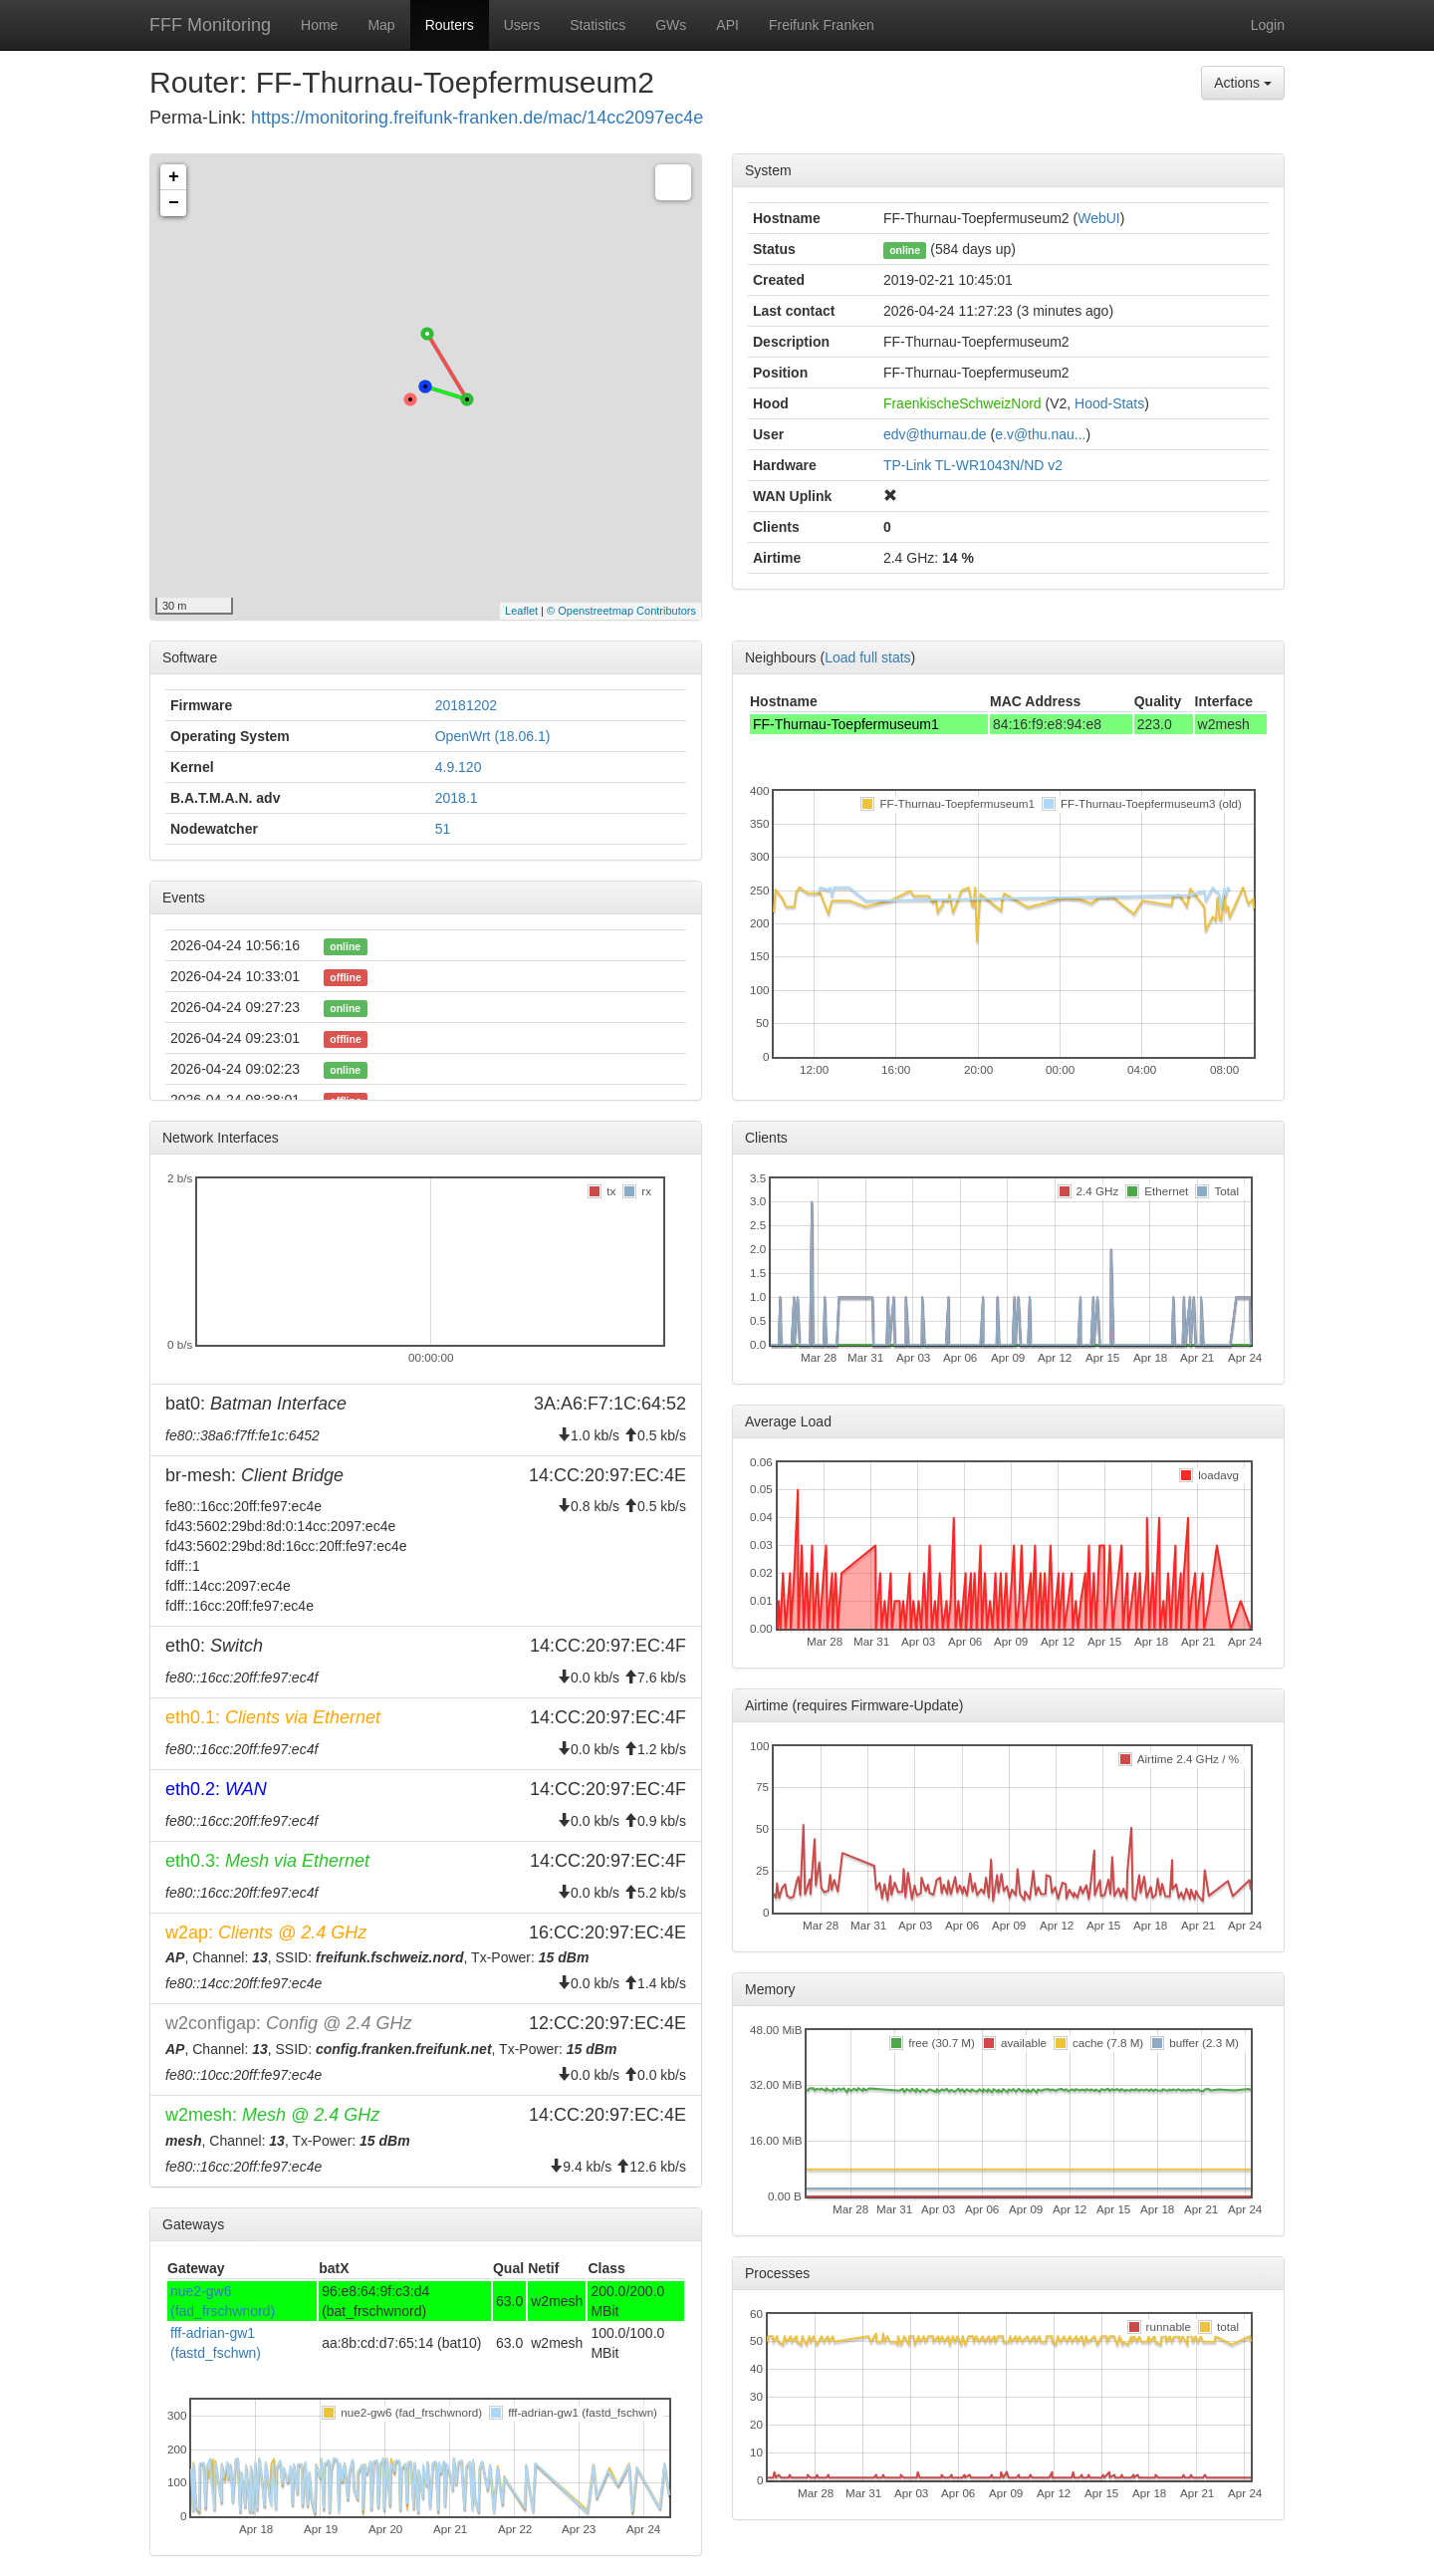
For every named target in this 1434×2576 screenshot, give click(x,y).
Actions (1243, 83)
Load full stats (867, 657)
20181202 (466, 705)
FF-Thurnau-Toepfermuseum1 (846, 724)
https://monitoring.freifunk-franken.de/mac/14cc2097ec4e (477, 118)
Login (1268, 25)
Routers (449, 25)
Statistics (597, 25)
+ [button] (173, 177)
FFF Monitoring (210, 25)
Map (380, 25)
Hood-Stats (1109, 403)
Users (522, 25)
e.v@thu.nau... (1040, 434)
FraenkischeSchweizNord (962, 403)
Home (319, 25)
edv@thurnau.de (935, 434)
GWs (670, 25)
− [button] (173, 203)
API (727, 25)
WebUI (1098, 218)
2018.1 (456, 798)
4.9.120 (458, 767)
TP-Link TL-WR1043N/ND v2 (973, 465)
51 (443, 829)
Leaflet (521, 611)
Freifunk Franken (821, 25)
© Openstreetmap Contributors (621, 611)
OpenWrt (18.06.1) (493, 736)
